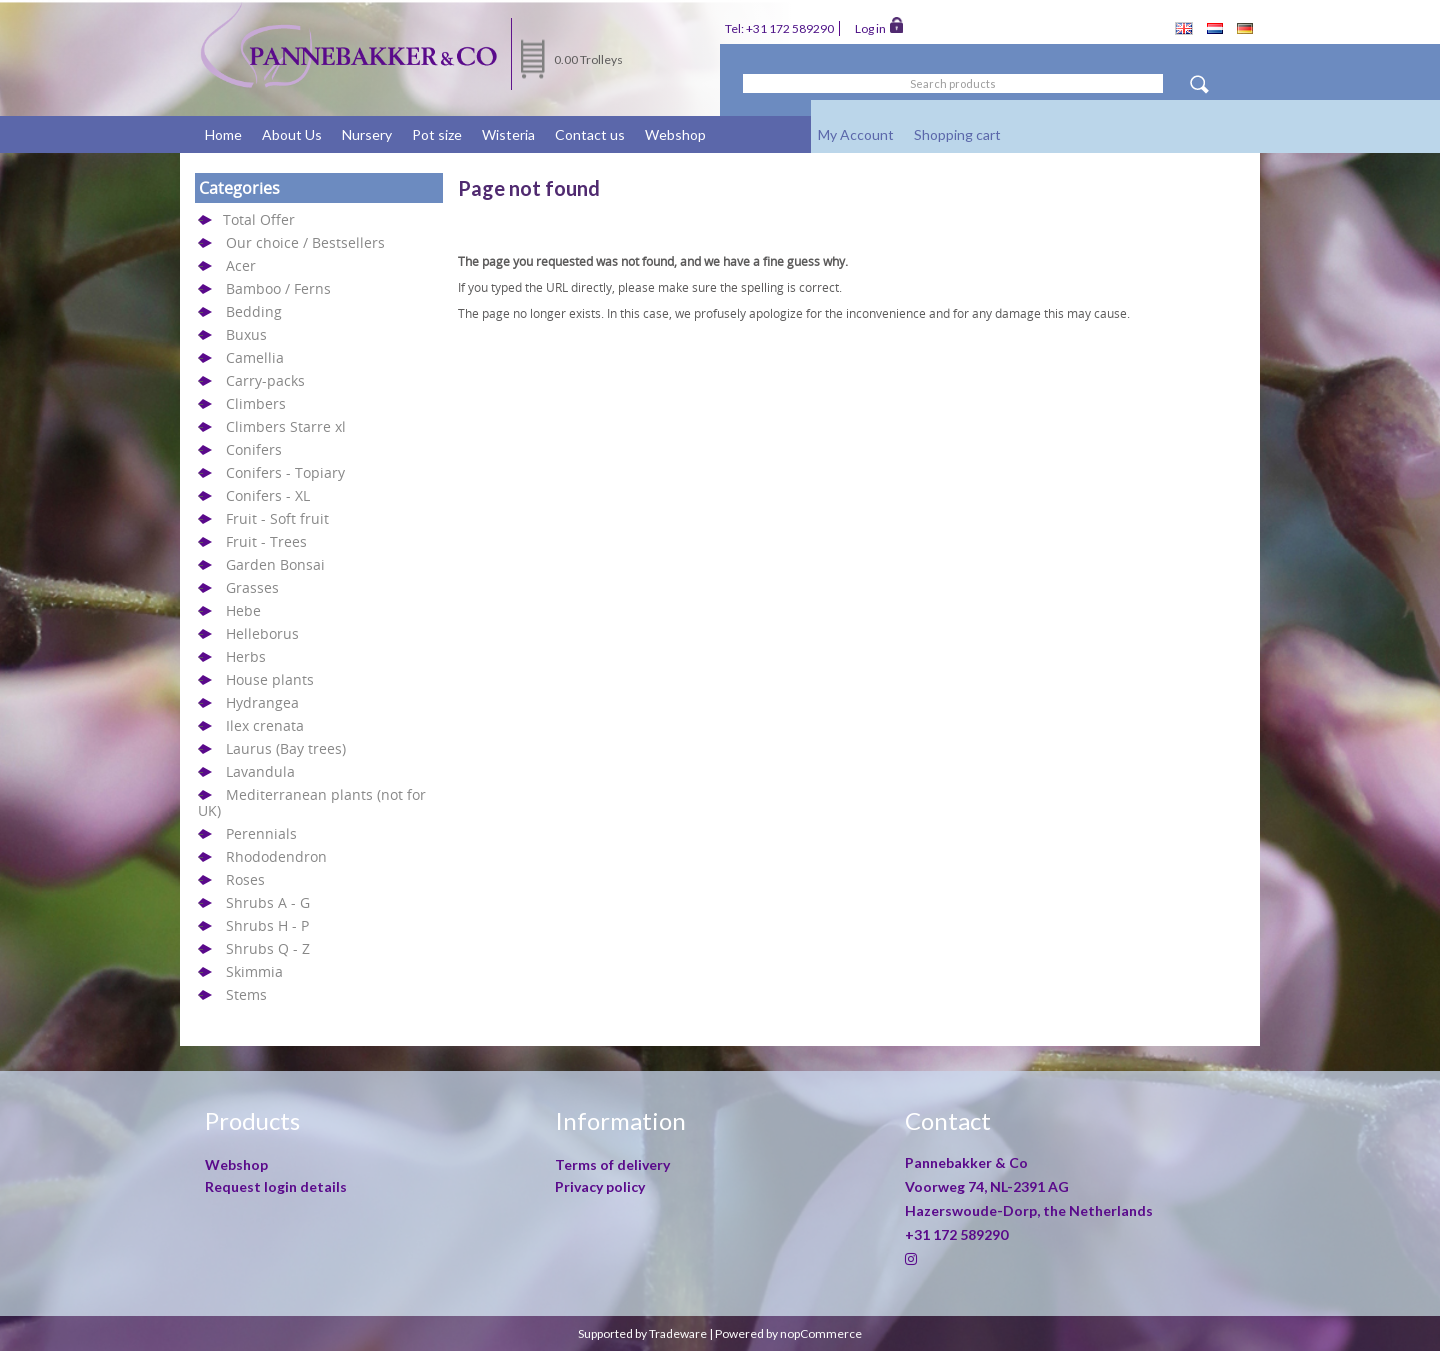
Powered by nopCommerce (788, 1333)
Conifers (254, 449)
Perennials (261, 833)
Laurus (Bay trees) (286, 748)
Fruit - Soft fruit (277, 518)
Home (223, 134)
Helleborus (262, 633)
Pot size (437, 134)
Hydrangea (262, 702)
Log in (879, 27)
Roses (245, 879)
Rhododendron (276, 856)
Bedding (254, 311)
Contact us (590, 134)
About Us (292, 134)
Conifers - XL (268, 495)
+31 (956, 1234)
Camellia (255, 357)
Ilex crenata (265, 725)
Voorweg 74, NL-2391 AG (987, 1186)
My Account (856, 134)
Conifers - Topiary (285, 472)
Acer (241, 265)
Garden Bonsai (275, 564)
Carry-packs (265, 380)
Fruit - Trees (266, 541)
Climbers (256, 403)
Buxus (246, 334)
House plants (270, 679)
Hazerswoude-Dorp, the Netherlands (1029, 1210)
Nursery (367, 134)
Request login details (276, 1186)
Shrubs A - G (268, 902)
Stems (246, 994)
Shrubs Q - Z (268, 948)
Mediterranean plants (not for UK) (312, 802)
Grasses (252, 587)
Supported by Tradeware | (646, 1333)
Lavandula (260, 771)
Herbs (246, 656)
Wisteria (508, 134)
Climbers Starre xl (286, 426)
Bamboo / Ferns (278, 288)
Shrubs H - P (267, 925)
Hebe (243, 610)
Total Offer (259, 219)
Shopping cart (957, 134)
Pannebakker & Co (968, 1162)
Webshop (675, 134)
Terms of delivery (612, 1164)
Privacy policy (600, 1186)
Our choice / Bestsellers (305, 242)
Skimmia (254, 971)
